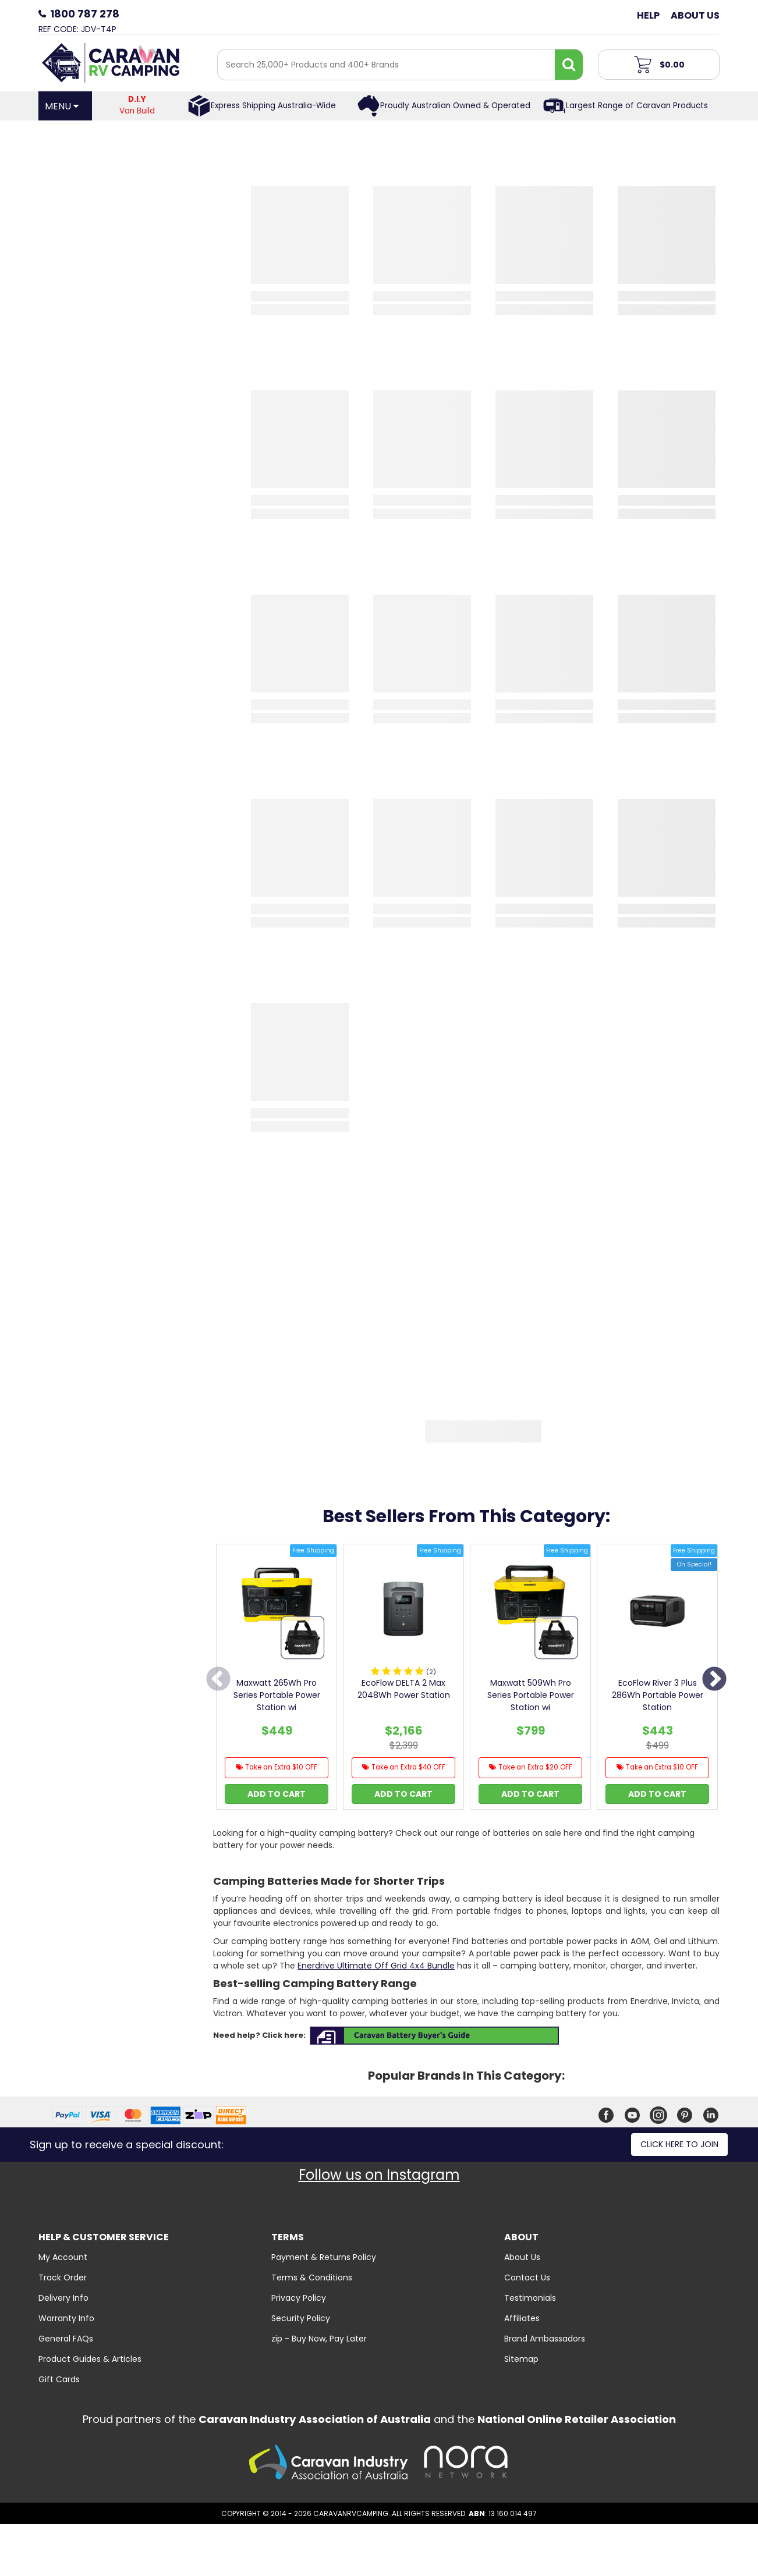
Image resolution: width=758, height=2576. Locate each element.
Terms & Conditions (311, 2277)
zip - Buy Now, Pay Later (319, 2338)
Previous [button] (218, 1680)
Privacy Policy (298, 2298)
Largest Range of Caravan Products (637, 105)
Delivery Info (63, 2298)
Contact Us (527, 2277)
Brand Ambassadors (544, 2338)
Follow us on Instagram (379, 2174)
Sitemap (521, 2359)
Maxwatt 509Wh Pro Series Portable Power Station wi (530, 1695)
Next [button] (714, 1680)
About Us (695, 15)
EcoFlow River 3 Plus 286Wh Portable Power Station (657, 1695)
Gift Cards (59, 2379)
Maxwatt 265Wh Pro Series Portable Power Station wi (276, 1695)
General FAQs (65, 2338)
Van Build (137, 105)
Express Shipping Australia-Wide (273, 105)
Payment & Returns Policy (323, 2257)
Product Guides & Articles (89, 2359)
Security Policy (300, 2318)
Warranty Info (66, 2318)
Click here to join (679, 2144)
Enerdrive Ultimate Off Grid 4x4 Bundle (376, 1965)
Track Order (62, 2277)
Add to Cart (276, 1794)
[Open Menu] (65, 105)
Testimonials (530, 2298)
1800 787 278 (84, 13)
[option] (276, 1679)
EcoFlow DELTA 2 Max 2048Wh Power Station (403, 1689)
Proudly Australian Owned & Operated (455, 105)
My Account (62, 2257)
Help (648, 15)
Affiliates (522, 2318)
